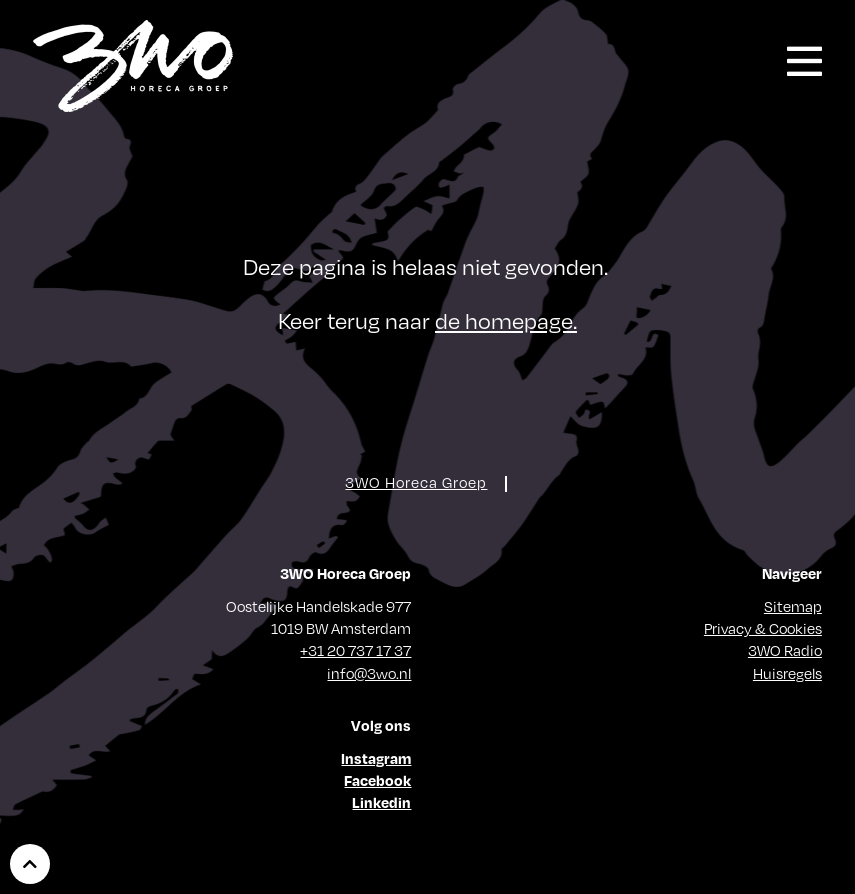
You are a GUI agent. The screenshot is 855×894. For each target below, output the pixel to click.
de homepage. (506, 320)
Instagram (376, 758)
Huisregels (787, 673)
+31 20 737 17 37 (355, 650)
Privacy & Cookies (763, 628)
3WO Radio (785, 650)
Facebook (377, 780)
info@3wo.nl (369, 673)
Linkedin (381, 802)
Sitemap (793, 606)
